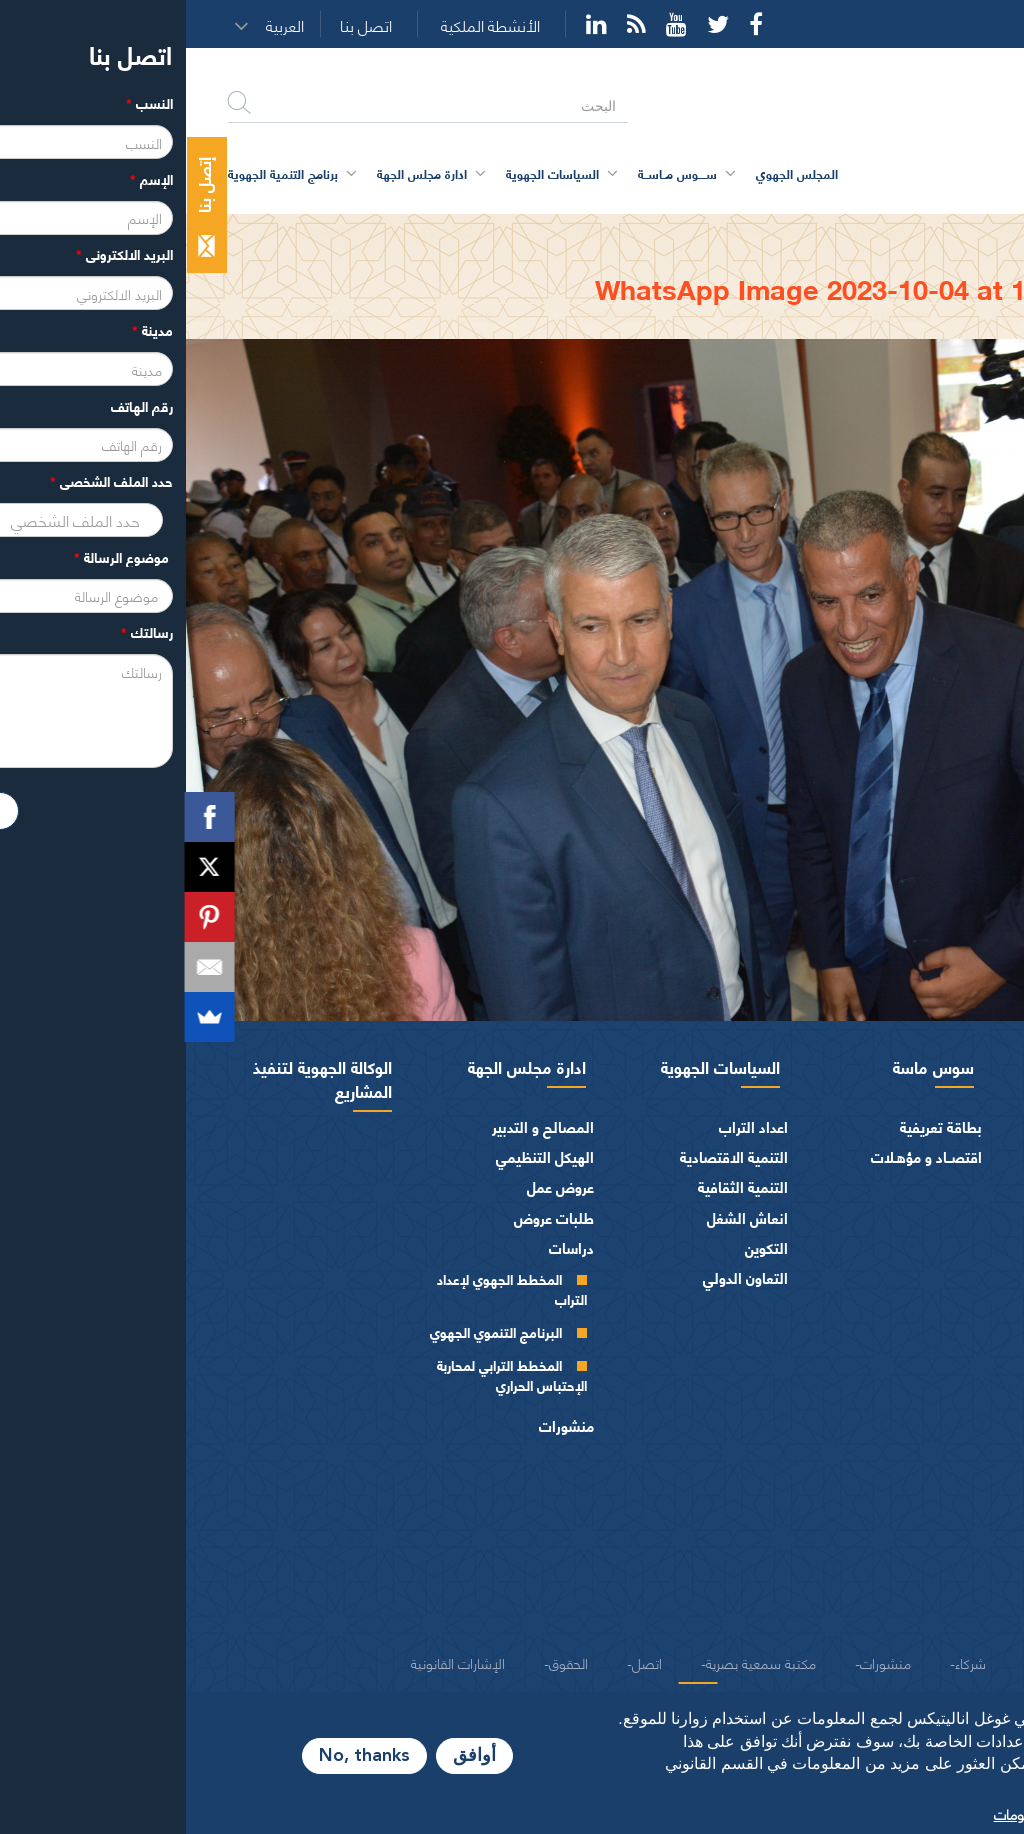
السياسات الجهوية (534, 1066)
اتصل (461, 1662)
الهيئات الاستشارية (933, 1524)
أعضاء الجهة (954, 1265)
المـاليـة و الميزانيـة (935, 1464)
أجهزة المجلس (948, 1295)
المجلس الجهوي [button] (611, 173)
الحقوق (382, 1662)
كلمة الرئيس (924, 1157)
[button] (105, 25)
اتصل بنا (180, 25)
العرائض (964, 1554)
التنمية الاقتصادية (548, 1156)
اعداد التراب (567, 1126)
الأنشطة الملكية (304, 25)
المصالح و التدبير (357, 1126)
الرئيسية (957, 232)
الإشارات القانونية (272, 1662)
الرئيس (969, 1126)
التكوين (580, 1247)
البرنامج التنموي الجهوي (310, 1331)
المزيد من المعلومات (865, 1813)
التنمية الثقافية (557, 1186)
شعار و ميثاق (951, 1615)
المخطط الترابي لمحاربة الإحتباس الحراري (326, 1374)
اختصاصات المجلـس (930, 1433)
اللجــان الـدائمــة (917, 1392)
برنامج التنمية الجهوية (97, 173)
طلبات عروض (368, 1217)
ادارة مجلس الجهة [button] (236, 173)
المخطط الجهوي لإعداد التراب (326, 1288)
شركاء (784, 1662)
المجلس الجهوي (929, 1066)
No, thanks (178, 1756)
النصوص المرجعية (935, 1584)
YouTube (490, 24)
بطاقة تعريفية (755, 1126)
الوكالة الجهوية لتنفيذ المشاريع (136, 1078)
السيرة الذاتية (922, 1190)
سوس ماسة (747, 1066)
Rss (450, 24)
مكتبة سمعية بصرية (575, 1662)
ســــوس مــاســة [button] (491, 173)
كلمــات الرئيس (917, 1223)
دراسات (385, 1247)
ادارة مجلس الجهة (341, 1066)
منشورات (380, 1425)
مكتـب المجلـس (915, 1359)
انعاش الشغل (561, 1217)
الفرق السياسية (944, 1494)
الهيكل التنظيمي (359, 1156)
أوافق (288, 1756)
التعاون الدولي (559, 1277)
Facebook (570, 24)
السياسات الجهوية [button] (366, 173)
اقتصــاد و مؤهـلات (740, 1156)
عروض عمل (374, 1186)
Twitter (532, 24)
